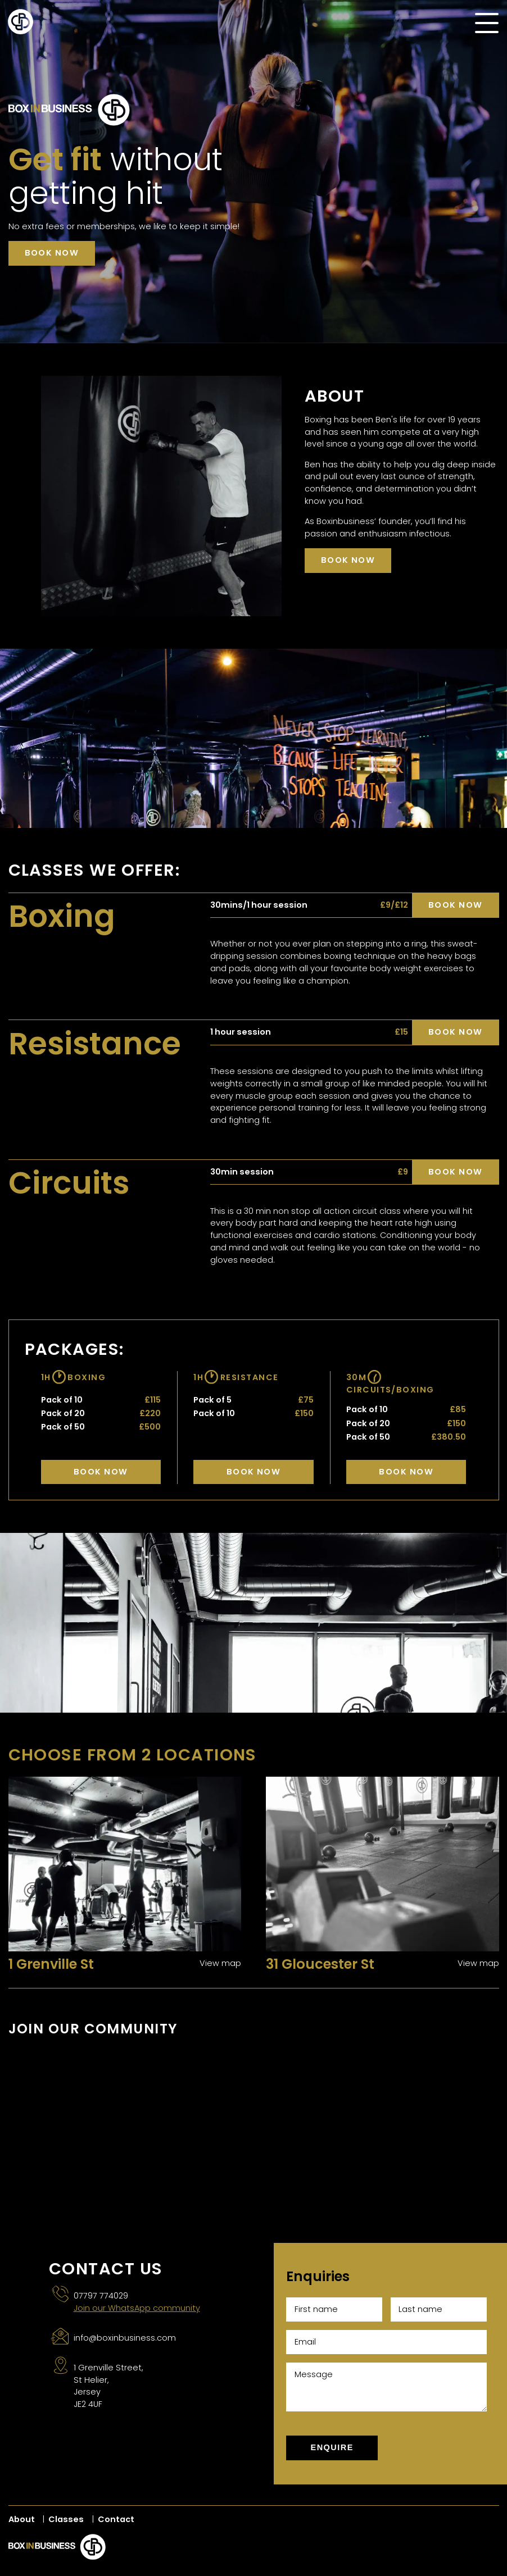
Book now (52, 252)
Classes (66, 2519)
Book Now (101, 1471)
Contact (116, 2519)
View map (220, 1963)
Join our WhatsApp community (137, 2308)
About (21, 2519)
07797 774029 (101, 2295)
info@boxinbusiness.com (125, 2337)
